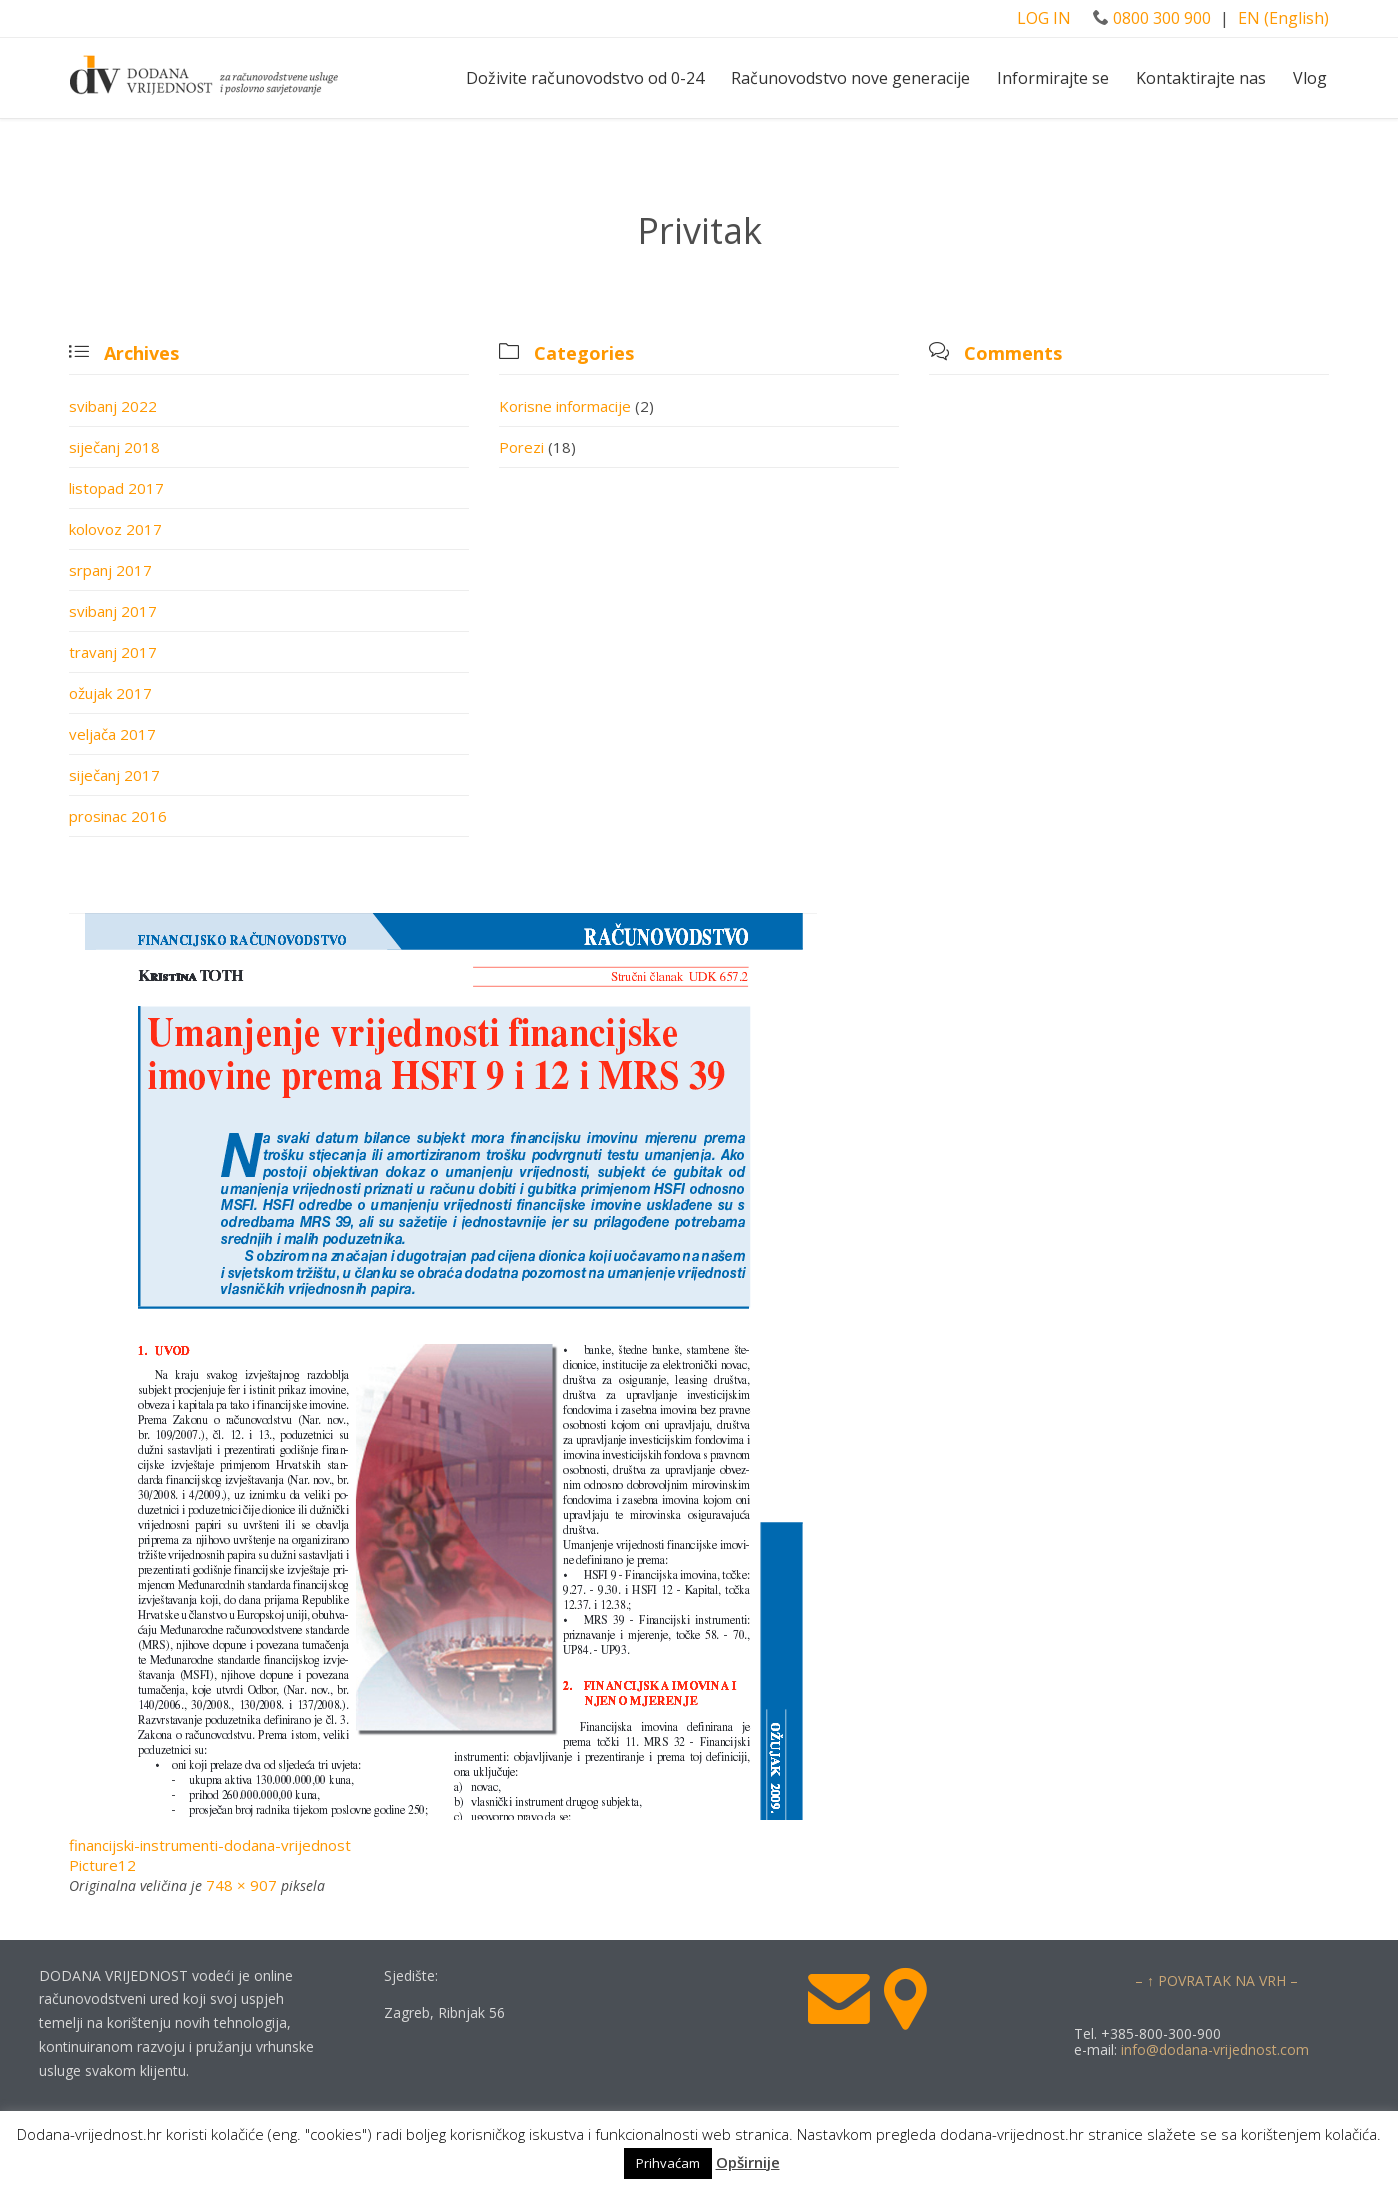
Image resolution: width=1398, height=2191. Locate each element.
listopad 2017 (116, 488)
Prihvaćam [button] (668, 2163)
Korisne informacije (565, 406)
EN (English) (1283, 18)
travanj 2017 (113, 652)
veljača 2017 (112, 734)
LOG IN (1046, 18)
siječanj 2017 (114, 775)
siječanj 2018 (114, 447)
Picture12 (102, 1865)
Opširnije (748, 2162)
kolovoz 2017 (115, 529)
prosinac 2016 (118, 816)
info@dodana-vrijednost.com (1215, 2049)
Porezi (521, 447)
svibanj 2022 (113, 406)
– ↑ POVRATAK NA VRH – (1216, 1980)
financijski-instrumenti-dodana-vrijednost (210, 1845)
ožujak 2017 (110, 693)
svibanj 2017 (113, 611)
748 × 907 (241, 1885)
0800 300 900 (1152, 18)
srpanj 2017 (110, 570)
